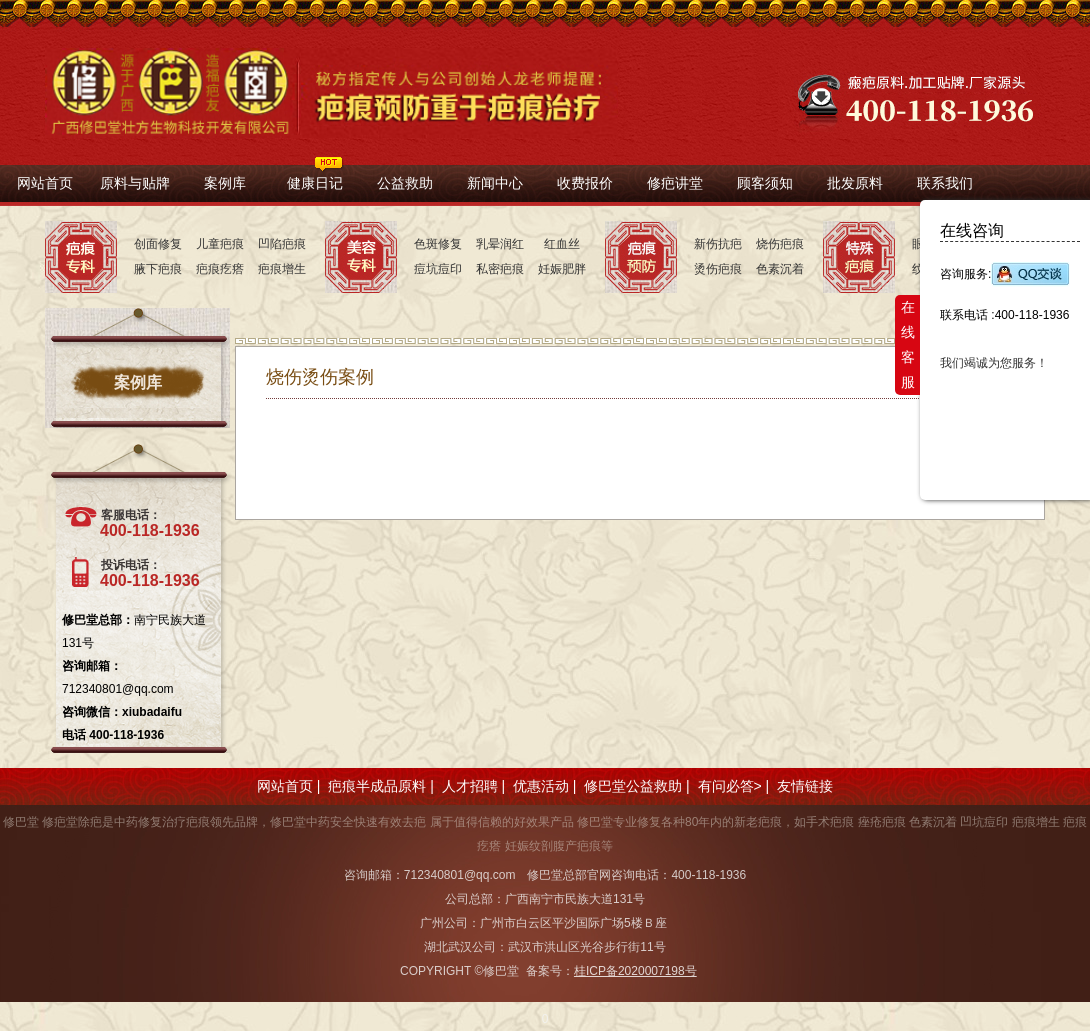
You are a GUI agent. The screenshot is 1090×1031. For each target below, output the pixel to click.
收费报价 (585, 183)
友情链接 (805, 786)
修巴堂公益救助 (633, 786)
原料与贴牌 (135, 183)
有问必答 (726, 786)
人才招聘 (470, 786)
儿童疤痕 (220, 244)
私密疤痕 (500, 269)
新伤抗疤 (718, 244)
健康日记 (315, 183)
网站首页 (45, 183)
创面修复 (158, 244)
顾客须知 (765, 183)
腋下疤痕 (158, 269)
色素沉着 (780, 269)
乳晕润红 (500, 244)
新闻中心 (495, 183)
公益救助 (405, 183)
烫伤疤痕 (718, 269)
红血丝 (562, 244)
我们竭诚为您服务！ (994, 363)
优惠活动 (541, 786)
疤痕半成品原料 (377, 786)
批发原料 (855, 183)
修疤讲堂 (675, 183)
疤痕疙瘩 (220, 269)
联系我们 (945, 183)
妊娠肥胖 (562, 269)
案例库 (225, 183)
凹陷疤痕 (282, 244)
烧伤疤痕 (780, 244)
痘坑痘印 (438, 269)
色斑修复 (438, 244)
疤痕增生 (282, 269)
